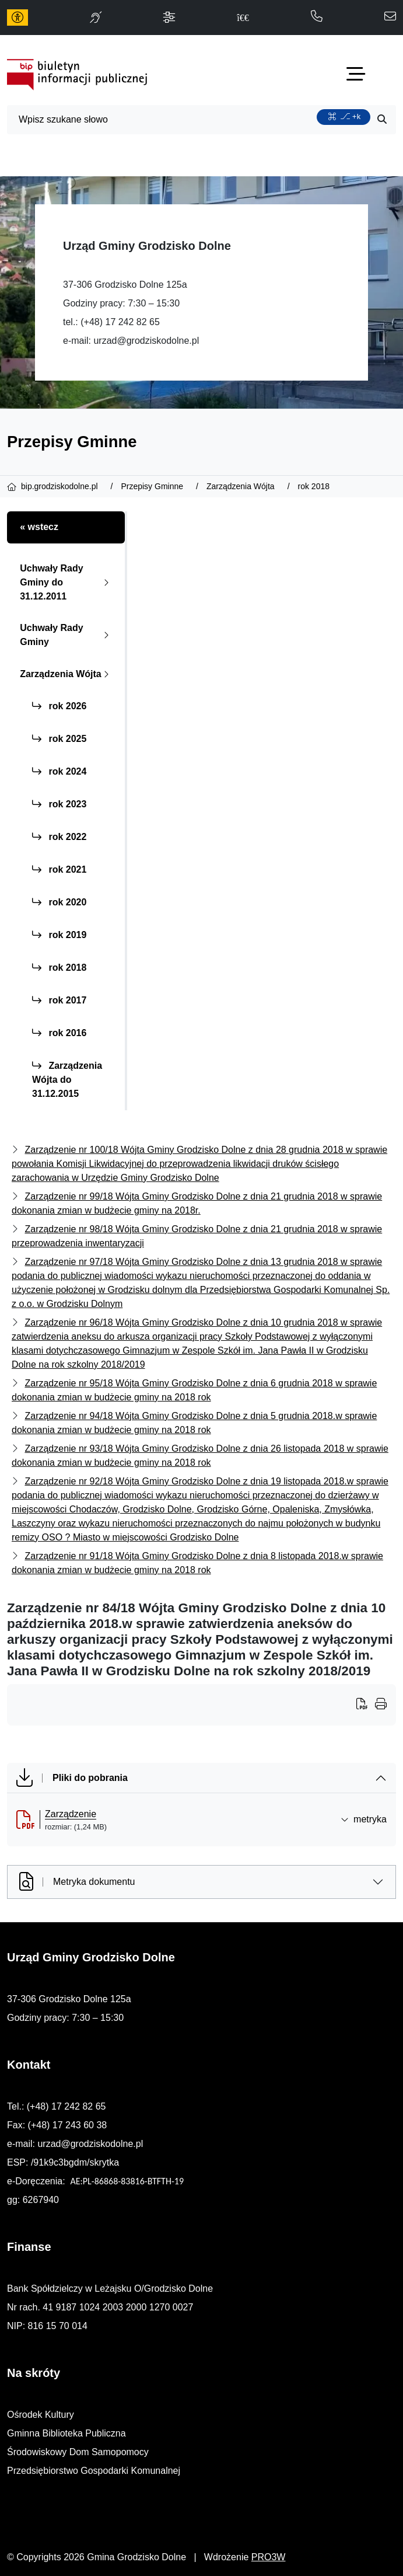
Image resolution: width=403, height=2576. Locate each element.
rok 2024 (59, 771)
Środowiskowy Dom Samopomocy (78, 2452)
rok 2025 (59, 739)
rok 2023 (59, 804)
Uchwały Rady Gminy (67, 635)
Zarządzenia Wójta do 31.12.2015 (67, 1080)
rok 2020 (59, 902)
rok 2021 (59, 869)
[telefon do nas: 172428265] (317, 17)
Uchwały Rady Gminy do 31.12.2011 (67, 582)
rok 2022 (59, 837)
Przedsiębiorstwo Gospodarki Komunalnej (93, 2471)
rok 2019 (59, 935)
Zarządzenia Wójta (67, 674)
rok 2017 (59, 1000)
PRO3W (268, 2557)
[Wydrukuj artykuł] (365, 1705)
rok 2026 (59, 706)
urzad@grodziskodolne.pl (146, 341)
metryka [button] (364, 1819)
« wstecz (39, 527)
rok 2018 (59, 967)
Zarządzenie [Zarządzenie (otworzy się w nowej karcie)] (70, 1814)
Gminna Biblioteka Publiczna (66, 2433)
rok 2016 (59, 1033)
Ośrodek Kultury (40, 2415)
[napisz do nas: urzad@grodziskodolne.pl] (390, 17)
